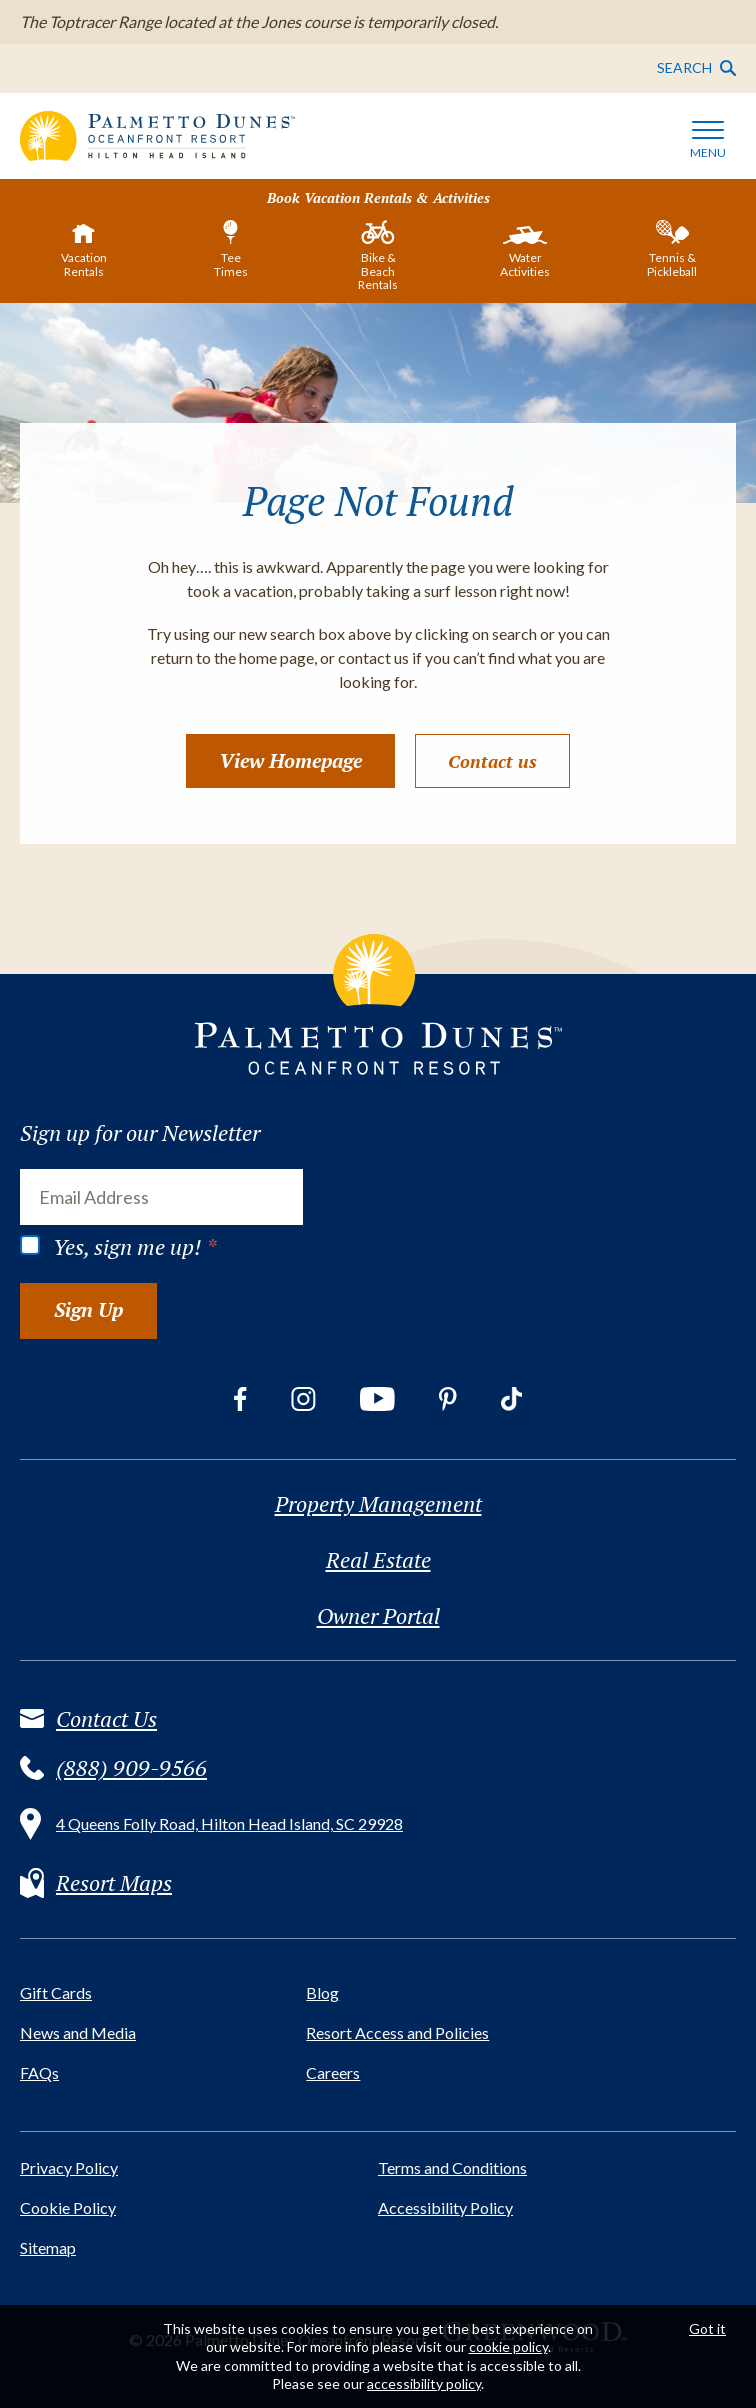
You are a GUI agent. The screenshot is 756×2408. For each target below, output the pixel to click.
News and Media (78, 2032)
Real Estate (378, 1560)
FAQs (39, 2072)
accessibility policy (424, 2383)
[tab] (84, 253)
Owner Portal (378, 1616)
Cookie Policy (68, 2207)
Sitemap (48, 2247)
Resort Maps (114, 1883)
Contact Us (106, 1719)
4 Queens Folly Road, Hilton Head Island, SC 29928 (229, 1823)
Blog (322, 1992)
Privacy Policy (69, 2167)
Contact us (492, 761)
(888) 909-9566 (131, 1768)
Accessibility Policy (445, 2207)
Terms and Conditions (452, 2167)
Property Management (378, 1504)
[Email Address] (161, 1197)
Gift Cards (56, 1992)
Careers (333, 2072)
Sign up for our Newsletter (140, 1133)
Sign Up (88, 1309)
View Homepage (290, 760)
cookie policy (508, 2346)
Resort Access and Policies (397, 2032)
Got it (707, 2328)
